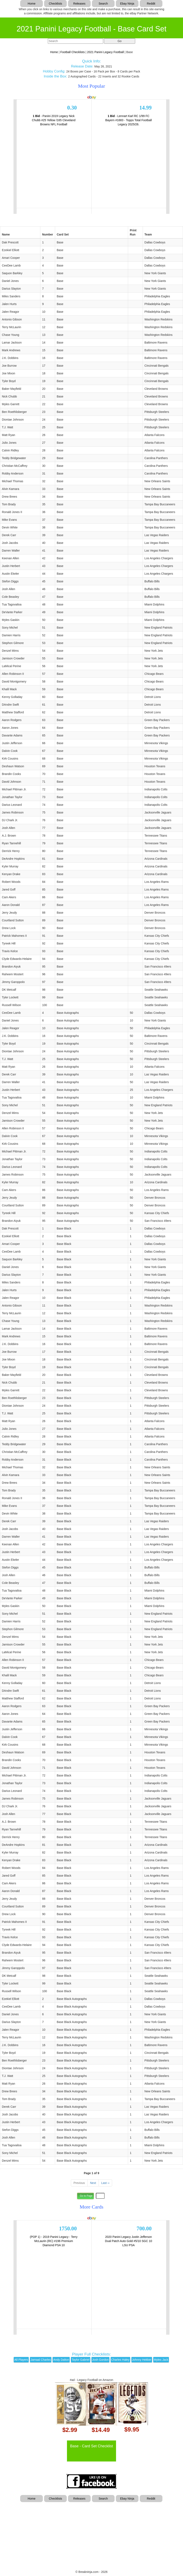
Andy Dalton (61, 2359)
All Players (21, 2359)
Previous (79, 2183)
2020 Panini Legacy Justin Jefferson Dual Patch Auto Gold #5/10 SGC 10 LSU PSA (128, 2241)
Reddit (151, 3)
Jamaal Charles (41, 2359)
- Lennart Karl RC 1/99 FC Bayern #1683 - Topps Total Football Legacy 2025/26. (128, 120)
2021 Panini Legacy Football (105, 52)
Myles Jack (161, 2359)
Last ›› (105, 2183)
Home (31, 3)
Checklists (55, 3)
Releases (79, 3)
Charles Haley (120, 2359)
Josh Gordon (100, 2359)
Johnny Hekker (141, 2359)
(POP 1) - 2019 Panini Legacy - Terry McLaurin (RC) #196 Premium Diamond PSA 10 (53, 2241)
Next (93, 2183)
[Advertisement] (91, 2533)
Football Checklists (72, 52)
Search (103, 3)
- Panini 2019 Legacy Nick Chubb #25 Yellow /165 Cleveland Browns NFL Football (53, 120)
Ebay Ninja (127, 3)
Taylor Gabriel (80, 2359)
